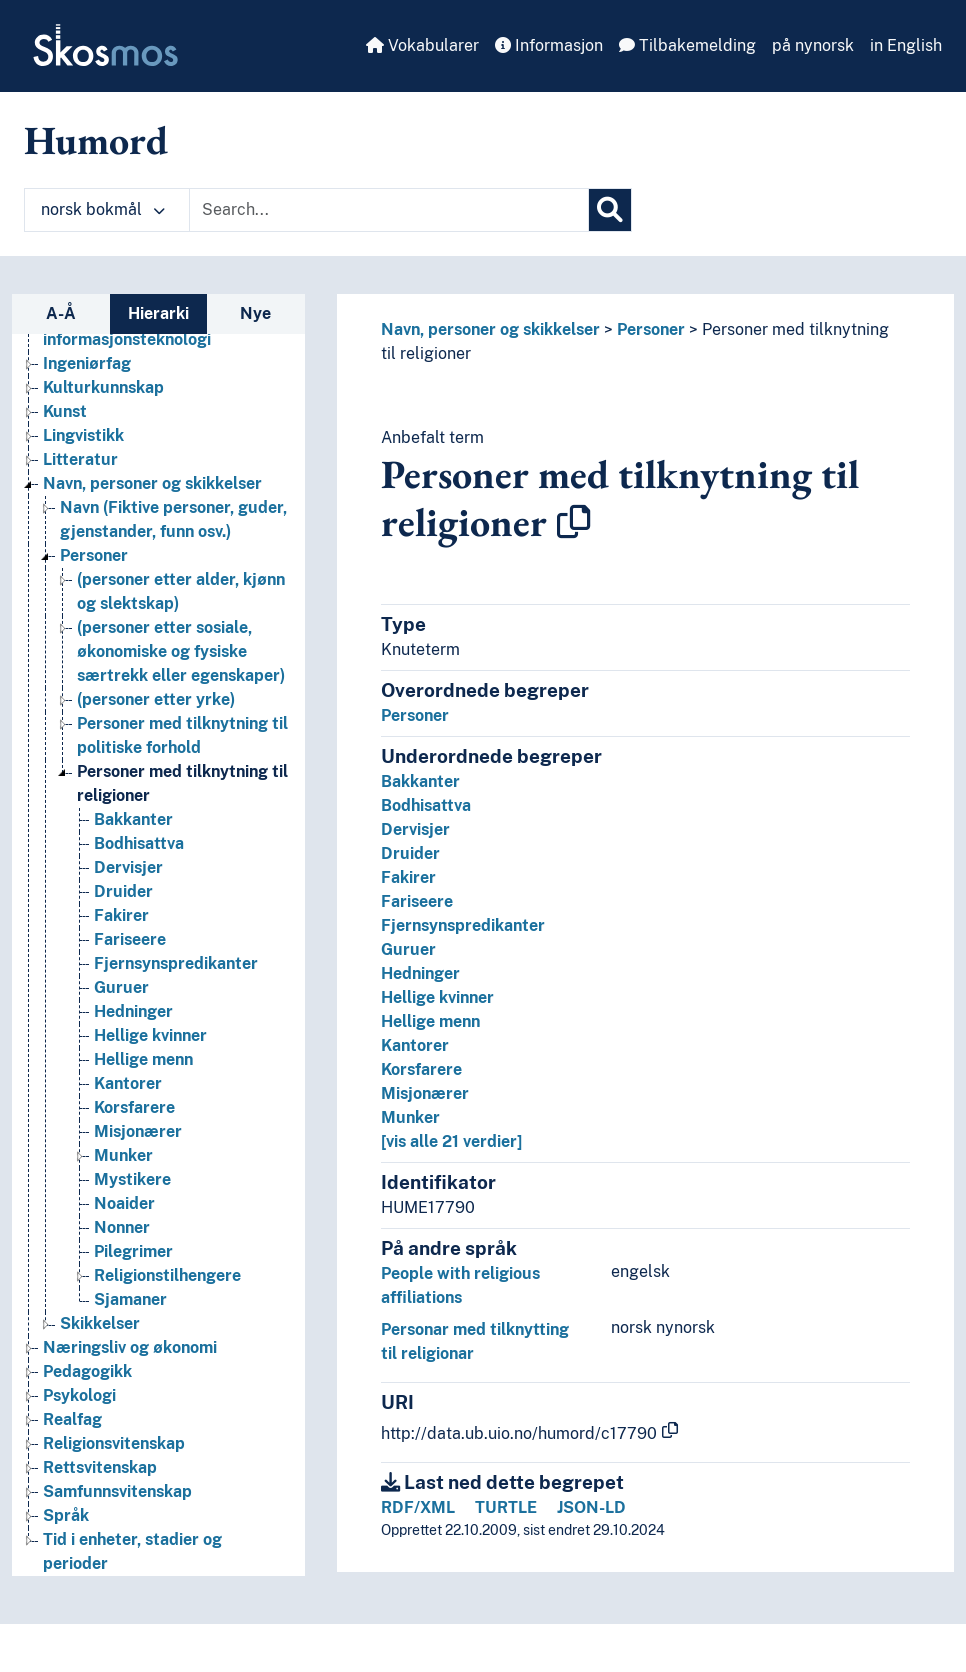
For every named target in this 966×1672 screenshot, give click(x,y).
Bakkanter (420, 781)
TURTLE (506, 1507)
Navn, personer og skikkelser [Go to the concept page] (152, 483)
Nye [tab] (255, 313)
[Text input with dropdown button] (389, 210)
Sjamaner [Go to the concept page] (130, 1299)
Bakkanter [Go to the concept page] (133, 819)
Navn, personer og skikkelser (490, 329)
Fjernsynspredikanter (463, 925)
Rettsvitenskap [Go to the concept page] (100, 1467)
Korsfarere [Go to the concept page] (134, 1107)
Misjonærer (425, 1093)
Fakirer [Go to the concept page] (121, 915)
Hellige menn (430, 1021)
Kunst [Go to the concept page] (65, 411)
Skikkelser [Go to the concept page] (100, 1323)
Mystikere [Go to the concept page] (132, 1179)
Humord (96, 140)
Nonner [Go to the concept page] (122, 1227)
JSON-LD (591, 1507)
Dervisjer (415, 829)
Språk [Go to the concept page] (66, 1515)
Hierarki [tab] (158, 313)
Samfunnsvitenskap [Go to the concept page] (117, 1491)
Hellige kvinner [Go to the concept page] (150, 1035)
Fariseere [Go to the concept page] (130, 939)
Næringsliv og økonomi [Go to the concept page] (130, 1347)
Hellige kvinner (437, 997)
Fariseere (417, 901)
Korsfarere (421, 1069)
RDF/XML (418, 1507)
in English (906, 45)
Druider (410, 853)
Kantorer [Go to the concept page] (128, 1083)
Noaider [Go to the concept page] (124, 1203)
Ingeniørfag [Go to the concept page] (87, 363)
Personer (651, 329)
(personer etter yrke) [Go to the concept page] (156, 699)
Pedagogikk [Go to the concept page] (87, 1371)
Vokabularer (422, 45)
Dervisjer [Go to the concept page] (128, 867)
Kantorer (415, 1045)
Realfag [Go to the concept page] (72, 1419)
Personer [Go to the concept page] (94, 555)
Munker (410, 1117)
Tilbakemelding (687, 45)
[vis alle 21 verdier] (451, 1141)
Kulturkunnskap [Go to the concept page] (103, 387)
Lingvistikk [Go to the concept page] (83, 435)
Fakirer (408, 877)
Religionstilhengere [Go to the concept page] (167, 1275)
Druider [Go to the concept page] (123, 891)
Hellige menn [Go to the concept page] (143, 1059)
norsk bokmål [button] (103, 209)
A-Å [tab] (61, 313)
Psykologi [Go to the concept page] (79, 1395)
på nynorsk (813, 45)
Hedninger (420, 973)
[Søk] (610, 210)
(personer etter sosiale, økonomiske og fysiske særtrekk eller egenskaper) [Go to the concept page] (181, 651)
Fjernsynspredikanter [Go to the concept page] (176, 963)
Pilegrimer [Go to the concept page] (133, 1251)
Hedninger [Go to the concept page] (133, 1011)
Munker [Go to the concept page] (123, 1155)
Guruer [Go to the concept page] (121, 987)
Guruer (408, 949)
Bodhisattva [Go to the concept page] (139, 843)
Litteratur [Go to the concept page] (80, 459)
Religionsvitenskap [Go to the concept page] (114, 1443)
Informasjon (549, 45)
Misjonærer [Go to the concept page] (138, 1131)
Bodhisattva (426, 805)
